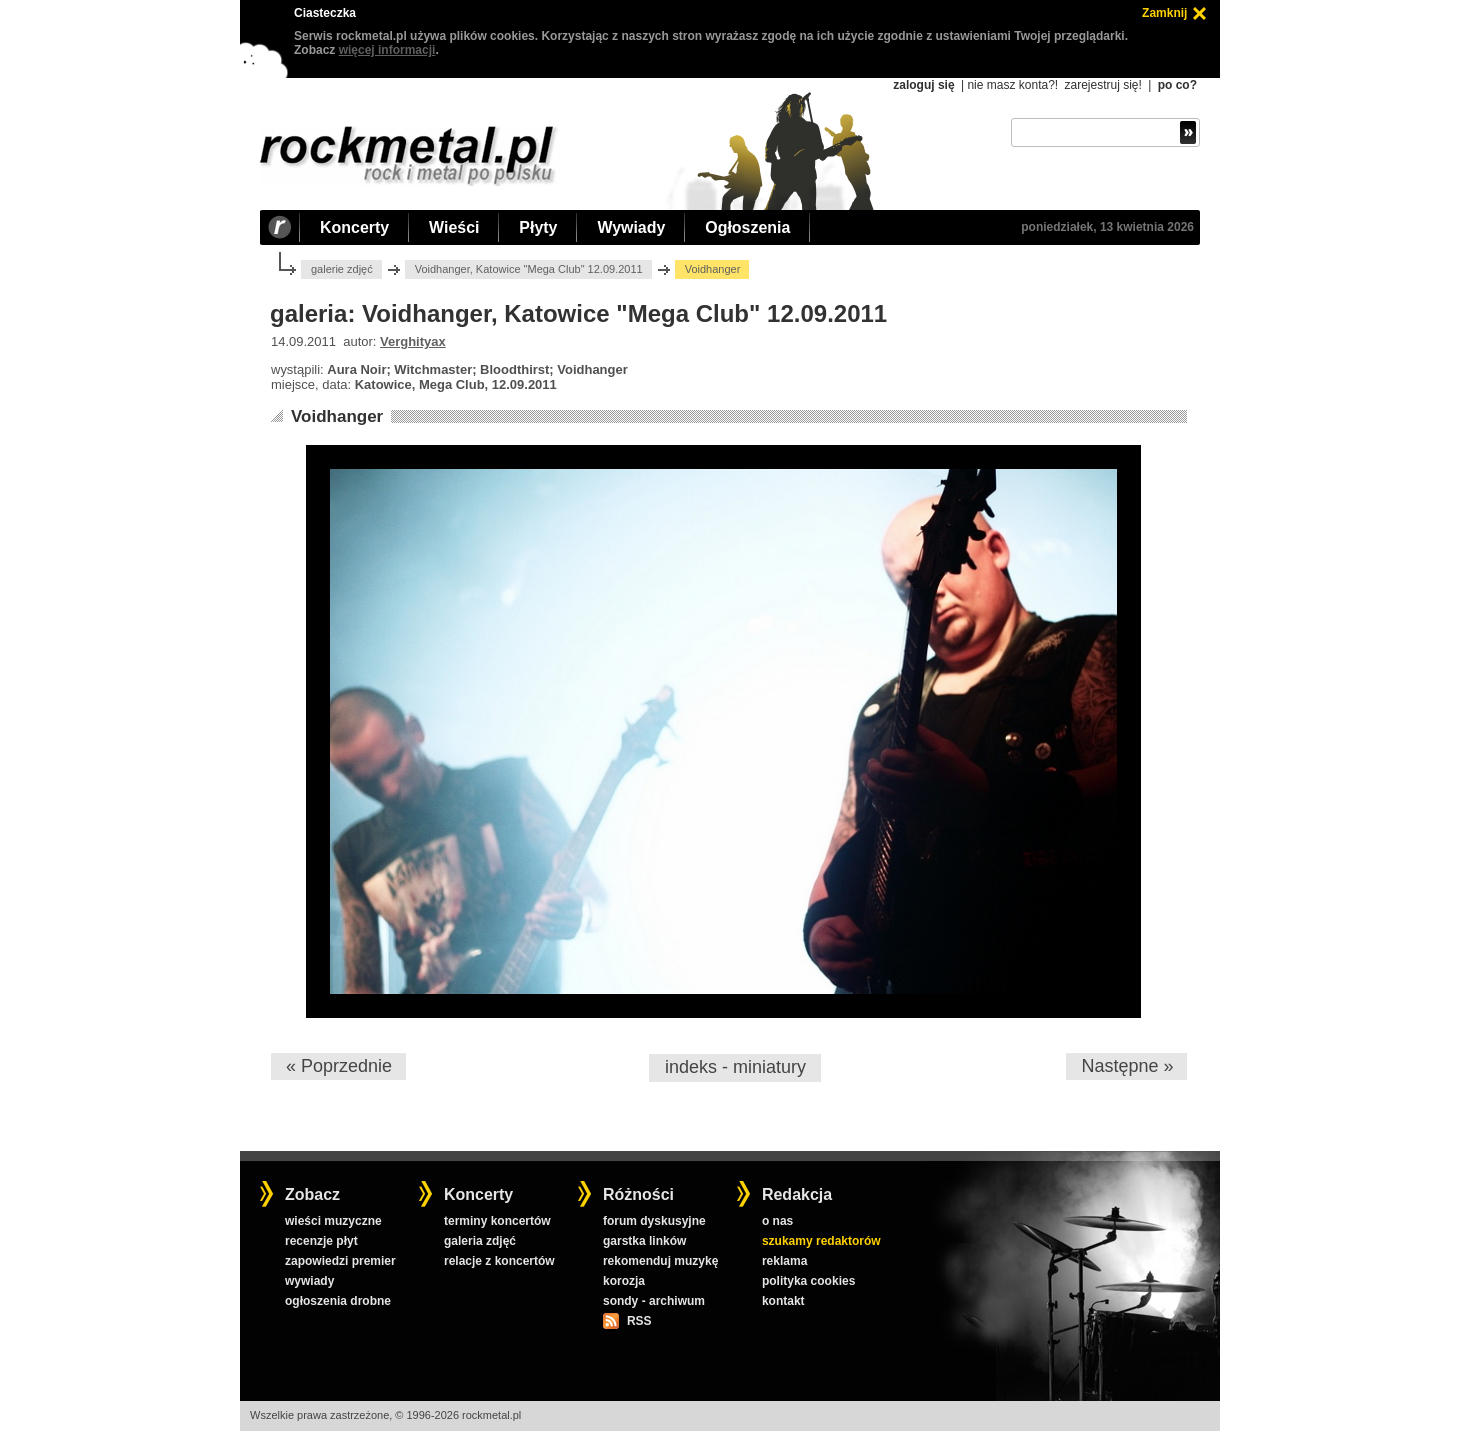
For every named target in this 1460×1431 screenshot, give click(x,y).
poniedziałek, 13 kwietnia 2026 (1107, 227)
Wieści (454, 227)
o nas (777, 1221)
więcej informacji (387, 50)
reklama (784, 1261)
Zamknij (1164, 13)
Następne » (1127, 1066)
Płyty (538, 227)
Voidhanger (337, 416)
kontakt (783, 1301)
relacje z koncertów (499, 1261)
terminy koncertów (497, 1221)
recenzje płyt (321, 1241)
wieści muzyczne (333, 1221)
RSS (639, 1321)
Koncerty (354, 227)
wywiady (309, 1281)
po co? (1177, 85)
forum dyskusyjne (654, 1221)
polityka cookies (808, 1281)
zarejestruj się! (1102, 85)
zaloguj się (923, 85)
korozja (624, 1281)
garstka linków (644, 1241)
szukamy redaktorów (821, 1241)
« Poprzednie (339, 1066)
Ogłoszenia (747, 227)
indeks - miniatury (735, 1067)
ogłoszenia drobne (338, 1301)
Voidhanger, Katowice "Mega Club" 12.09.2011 (529, 269)
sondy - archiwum (654, 1301)
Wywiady (631, 227)
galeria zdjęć (480, 1241)
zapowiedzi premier (340, 1261)
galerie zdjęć (342, 269)
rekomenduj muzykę (660, 1261)
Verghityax (413, 341)
